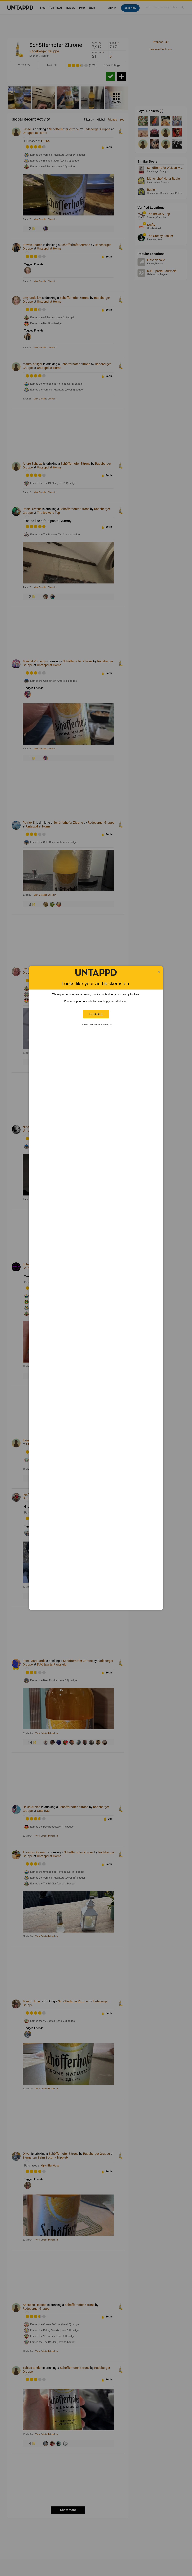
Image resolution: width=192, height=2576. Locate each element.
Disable (96, 1014)
